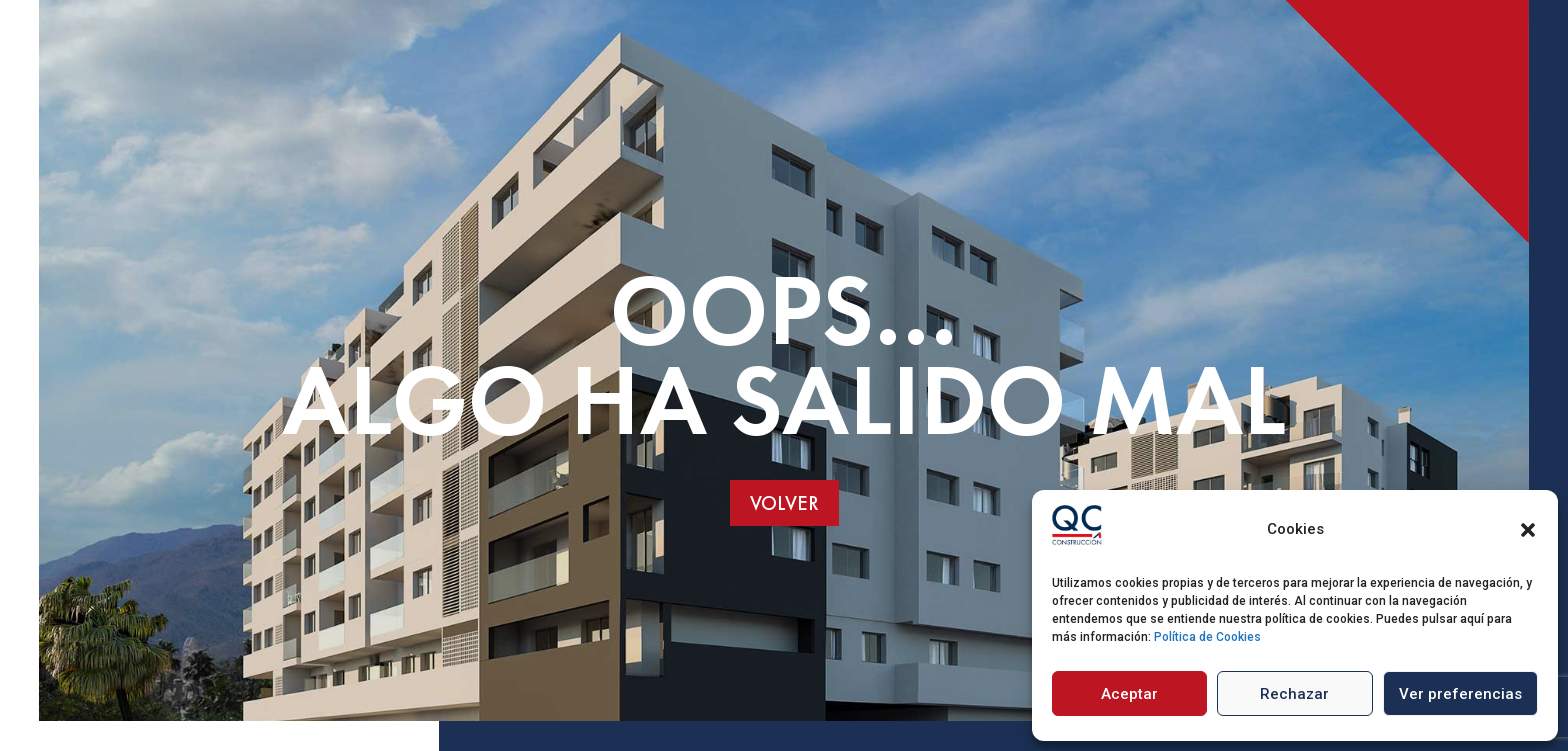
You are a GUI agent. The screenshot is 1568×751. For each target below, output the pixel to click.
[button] (1528, 530)
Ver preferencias (1460, 694)
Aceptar (1129, 694)
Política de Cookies (1207, 637)
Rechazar (1294, 694)
